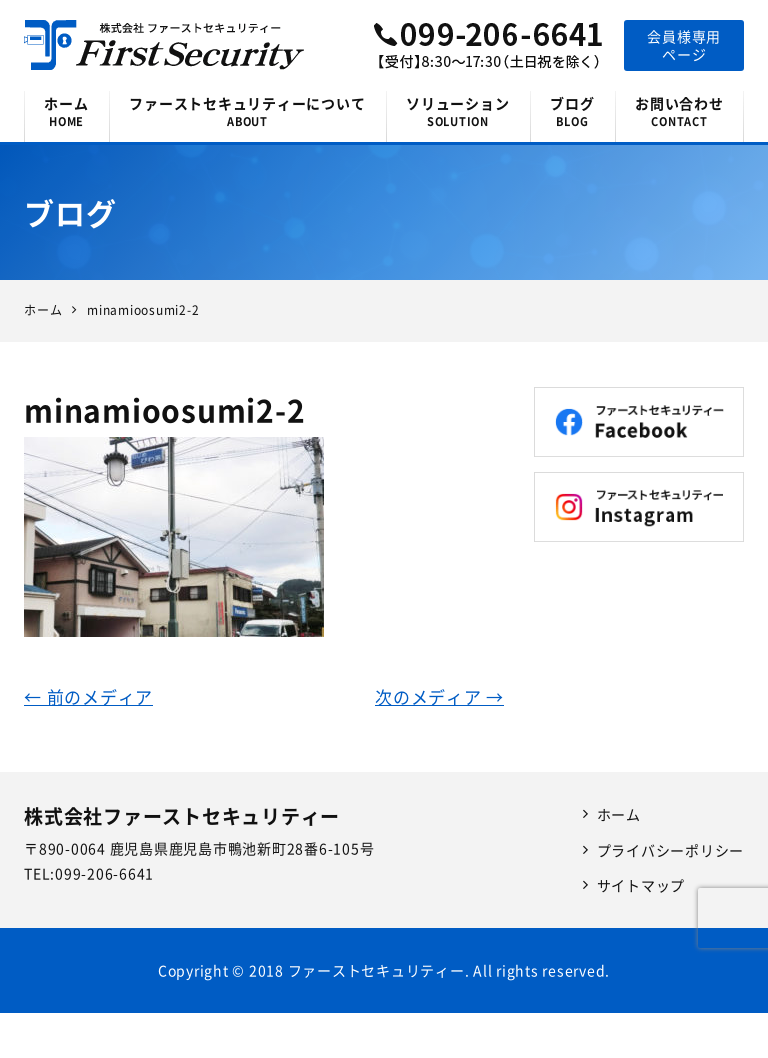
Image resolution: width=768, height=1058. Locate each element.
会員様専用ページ (684, 45)
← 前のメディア (88, 696)
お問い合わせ (679, 111)
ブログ (572, 111)
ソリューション (458, 111)
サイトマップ (641, 885)
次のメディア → (439, 696)
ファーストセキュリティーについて (247, 111)
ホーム (66, 111)
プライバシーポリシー (671, 850)
